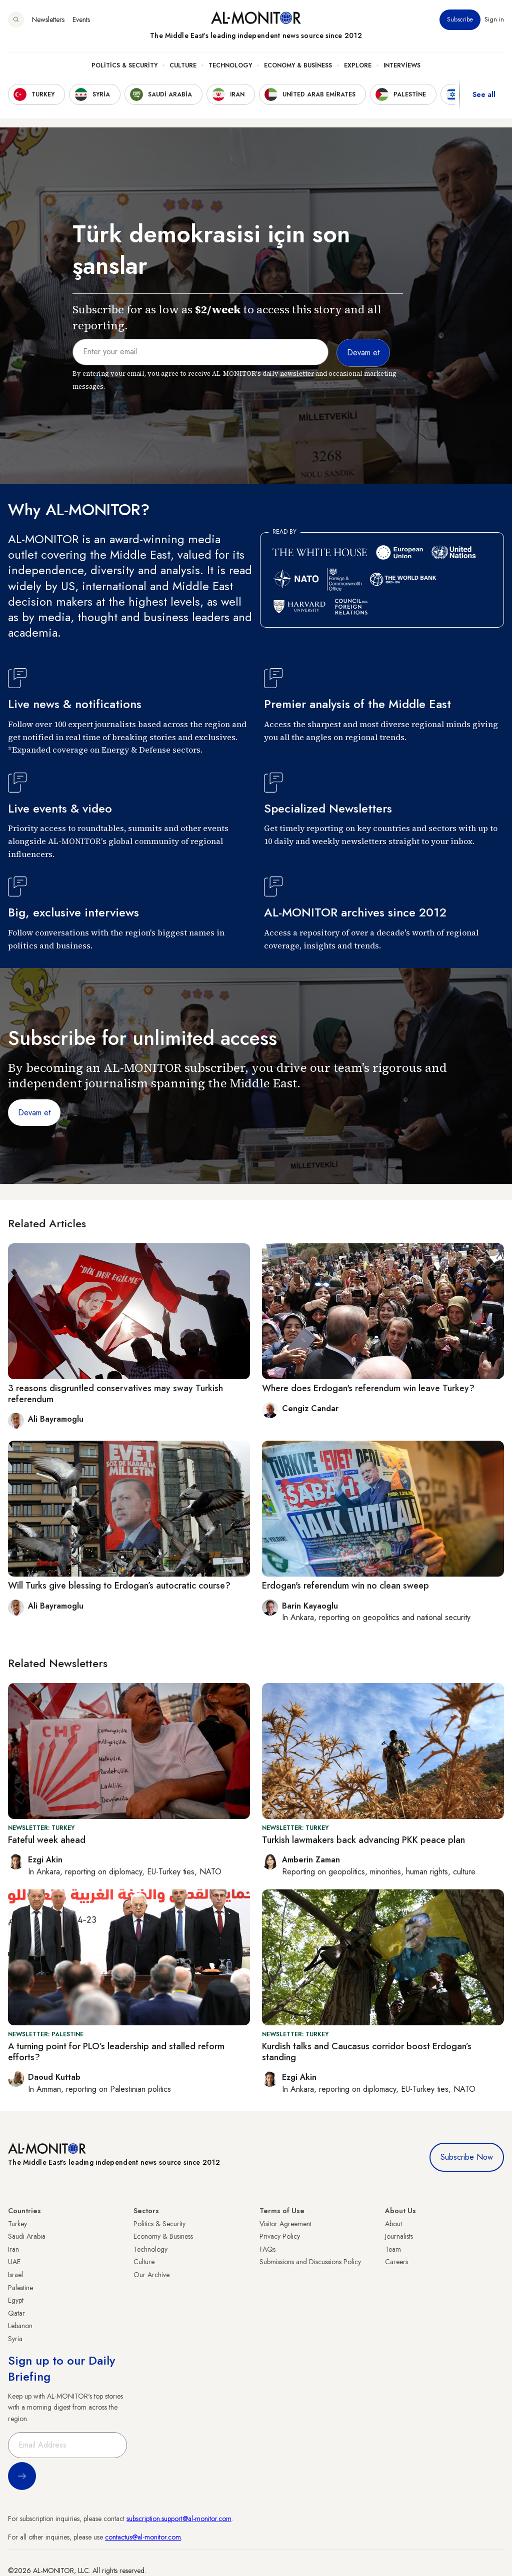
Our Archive (152, 2275)
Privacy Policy (280, 2236)
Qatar (16, 2313)
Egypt (16, 2300)
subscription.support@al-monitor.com (179, 2519)
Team (393, 2249)
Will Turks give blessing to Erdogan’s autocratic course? (119, 1585)
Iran (13, 2249)
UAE (14, 2262)
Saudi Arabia (27, 2236)
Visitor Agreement (286, 2224)
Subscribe (460, 19)
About (393, 2224)
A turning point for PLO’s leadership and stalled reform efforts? (116, 2052)
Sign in (494, 19)
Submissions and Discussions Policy (310, 2262)
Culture (183, 65)
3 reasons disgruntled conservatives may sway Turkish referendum (115, 1394)
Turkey (17, 2224)
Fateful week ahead (47, 1839)
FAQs (268, 2249)
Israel (15, 2275)
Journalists (399, 2236)
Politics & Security (125, 65)
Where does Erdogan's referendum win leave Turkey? (368, 1388)
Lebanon (20, 2326)
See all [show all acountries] (484, 94)
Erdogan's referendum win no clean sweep (345, 1585)
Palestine (20, 2288)
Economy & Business (298, 65)
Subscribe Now (466, 2157)
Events (81, 19)
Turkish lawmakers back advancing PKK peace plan (363, 1839)
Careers (396, 2262)
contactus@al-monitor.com (143, 2537)
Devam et (34, 1112)
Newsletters (48, 19)
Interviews (402, 65)
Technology (230, 65)
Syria (15, 2339)
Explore (358, 65)
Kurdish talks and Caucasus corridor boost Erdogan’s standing (367, 2052)
